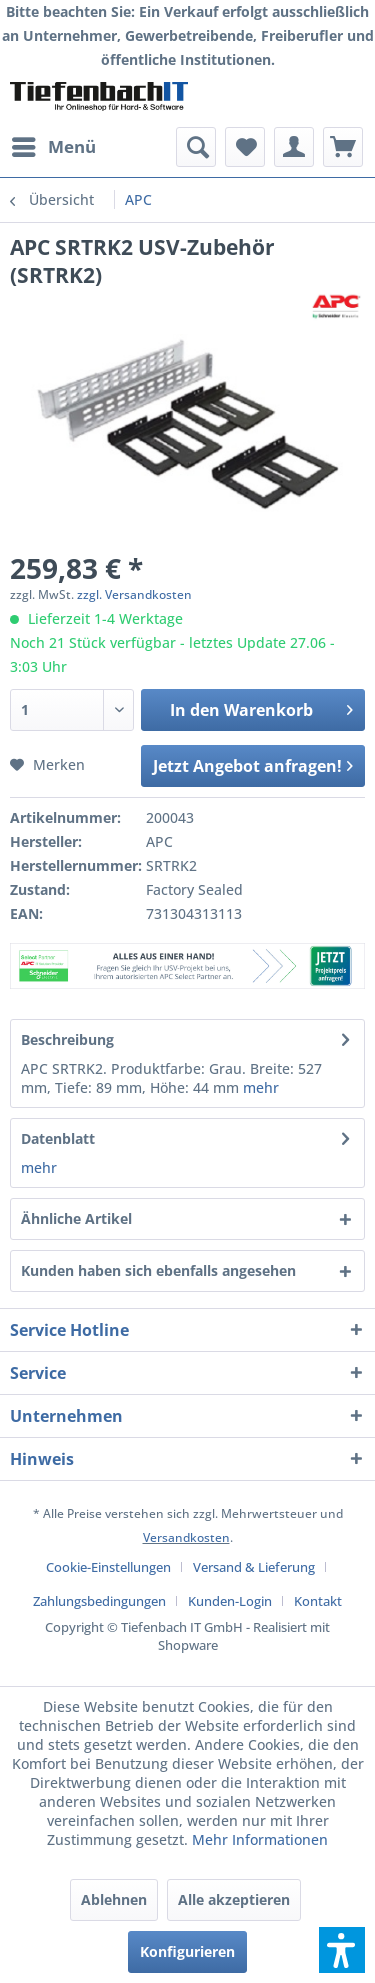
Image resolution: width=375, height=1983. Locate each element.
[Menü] (53, 147)
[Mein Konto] (294, 147)
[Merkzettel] (245, 147)
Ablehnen (114, 1899)
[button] (342, 1950)
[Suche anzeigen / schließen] (196, 147)
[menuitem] (53, 147)
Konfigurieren (187, 1951)
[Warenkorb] (343, 147)
